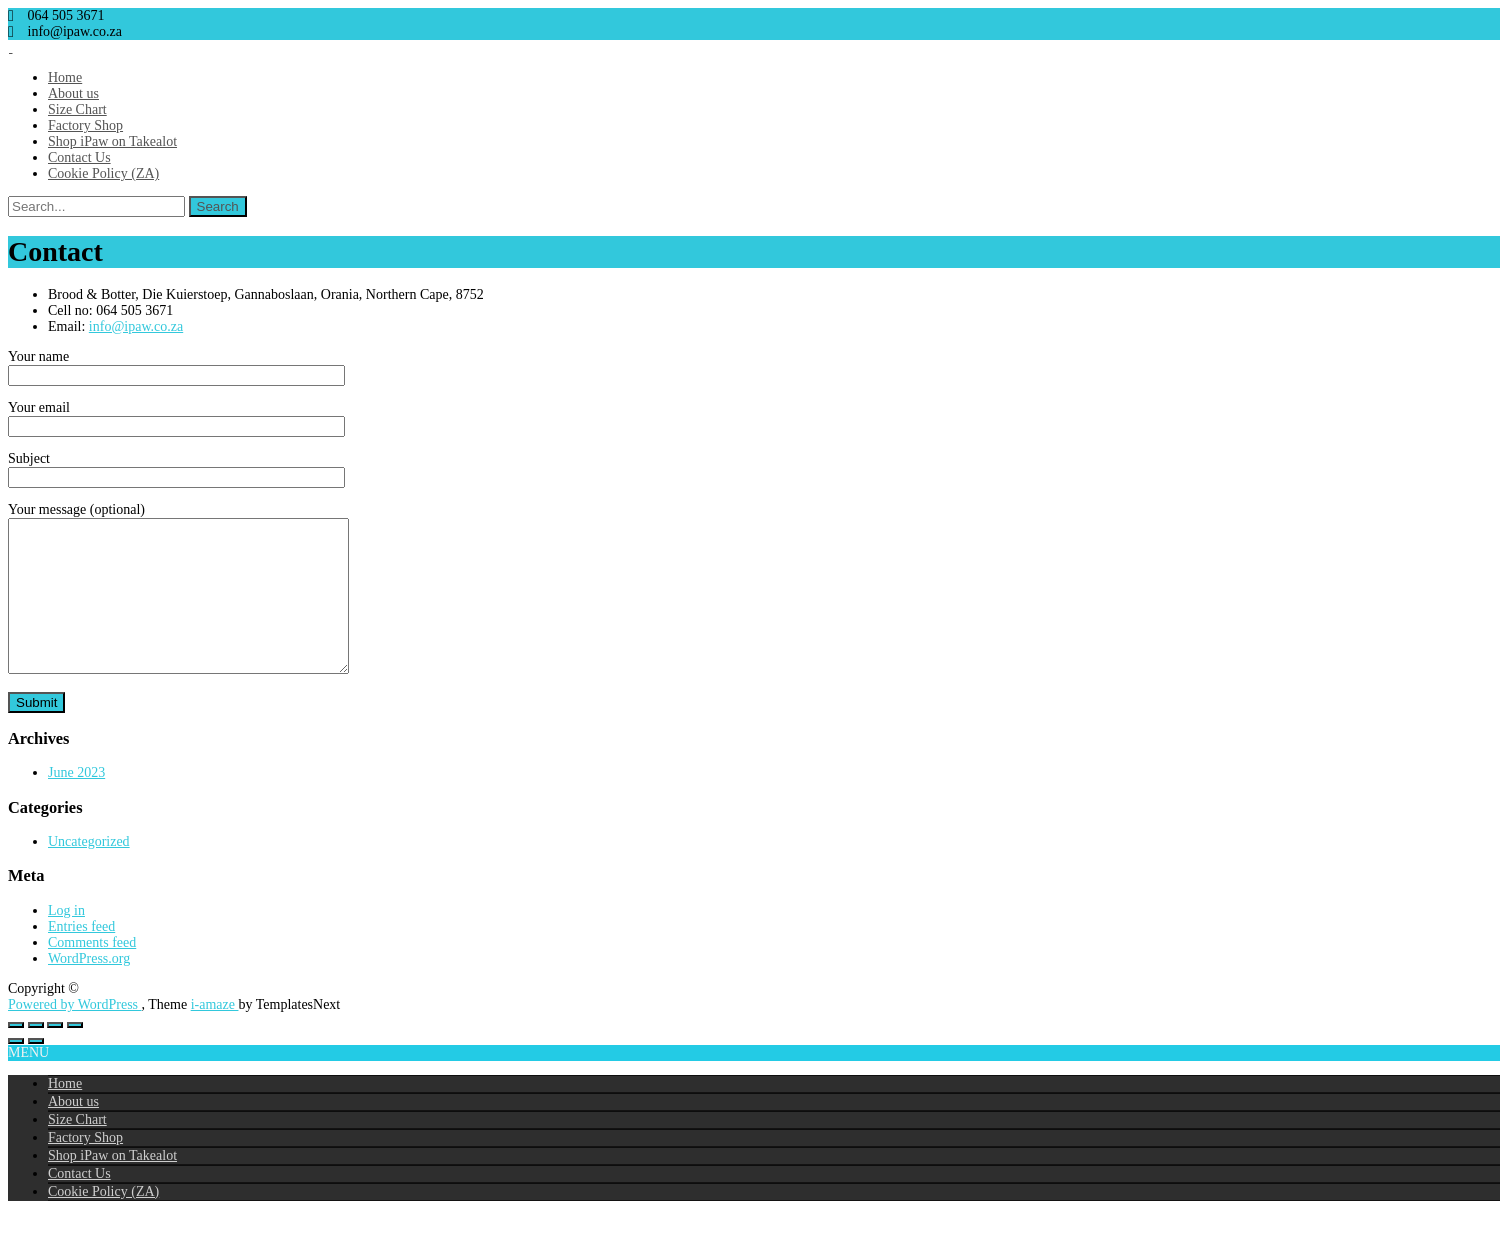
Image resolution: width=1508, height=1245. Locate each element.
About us (73, 93)
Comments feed (92, 972)
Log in (66, 940)
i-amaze (215, 1034)
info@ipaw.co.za (136, 326)
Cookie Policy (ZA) (103, 173)
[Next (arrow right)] (36, 1071)
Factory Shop (85, 125)
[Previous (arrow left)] (16, 1071)
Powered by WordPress (75, 1034)
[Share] (55, 1055)
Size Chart (77, 109)
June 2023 (76, 802)
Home (65, 77)
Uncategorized (89, 871)
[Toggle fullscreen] (36, 1055)
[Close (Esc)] (75, 1055)
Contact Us (79, 157)
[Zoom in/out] (16, 1055)
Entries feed (81, 956)
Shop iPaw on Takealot (112, 141)
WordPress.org (89, 988)
